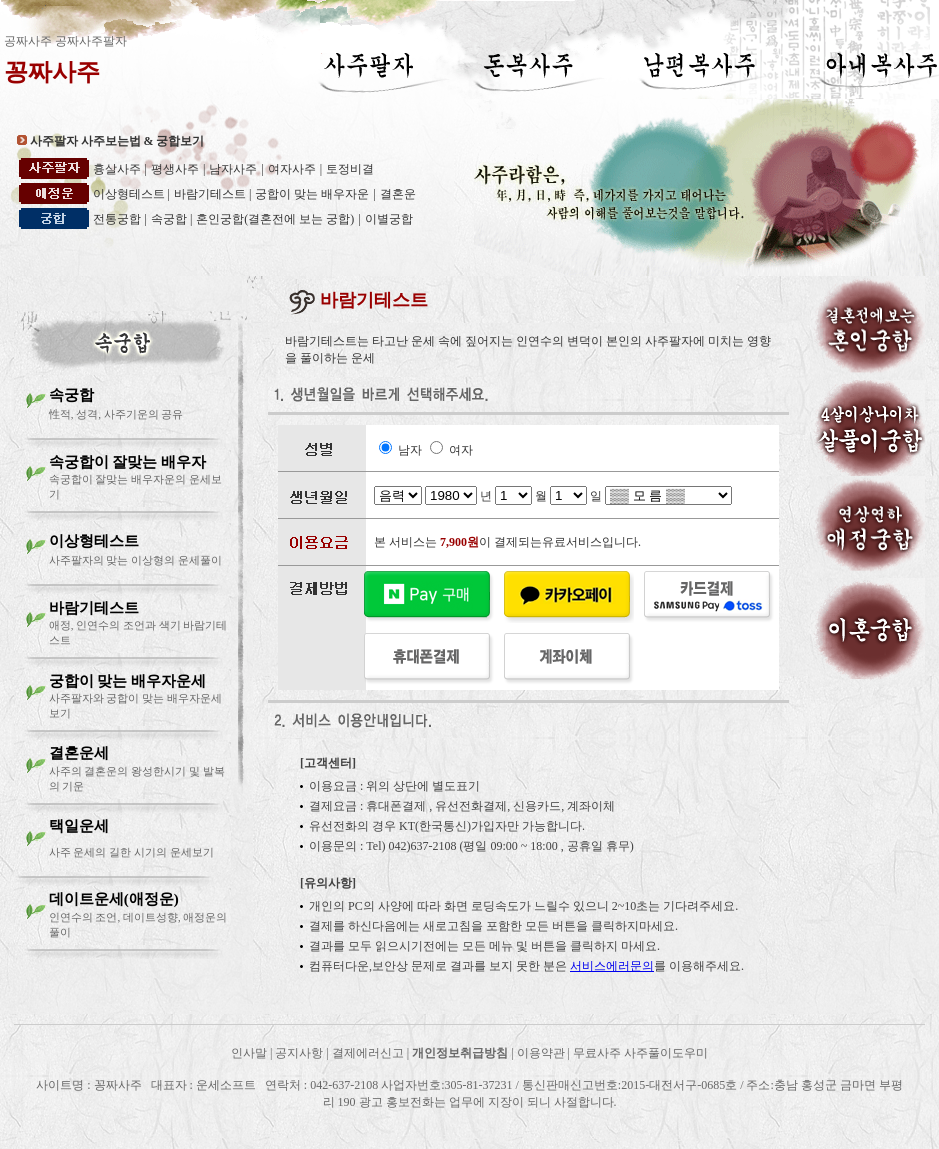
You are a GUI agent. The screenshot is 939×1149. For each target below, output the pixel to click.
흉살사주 (117, 169)
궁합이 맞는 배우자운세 (128, 681)
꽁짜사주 (52, 72)
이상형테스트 (130, 194)
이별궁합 (389, 219)
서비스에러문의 (612, 966)
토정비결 (350, 169)
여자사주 (292, 169)
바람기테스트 (211, 194)
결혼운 (398, 194)
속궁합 (170, 219)
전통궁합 (117, 219)
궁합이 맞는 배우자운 (312, 194)
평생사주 (175, 169)
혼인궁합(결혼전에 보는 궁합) (275, 219)
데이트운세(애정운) (114, 899)
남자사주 (233, 169)
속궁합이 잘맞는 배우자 (128, 462)
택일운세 (79, 826)
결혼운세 (79, 753)
